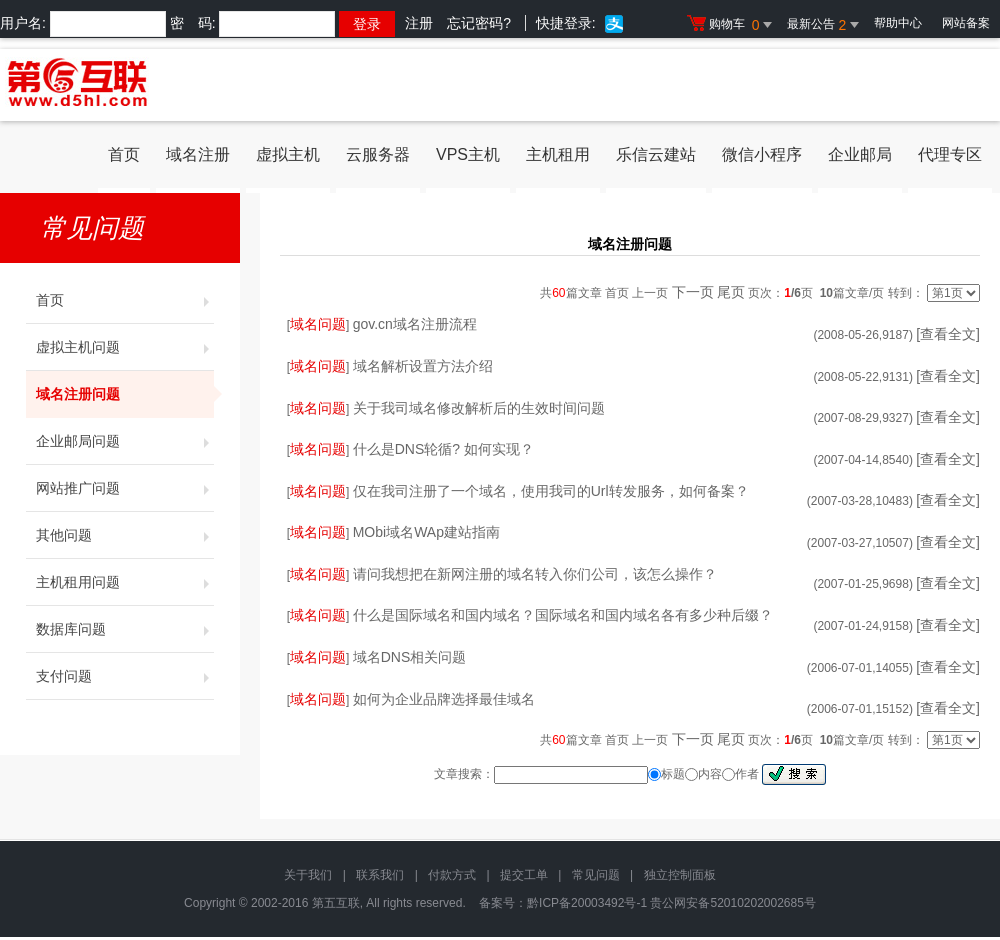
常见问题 (596, 875)
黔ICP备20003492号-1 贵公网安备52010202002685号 (671, 903)
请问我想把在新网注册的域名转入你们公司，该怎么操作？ (535, 574)
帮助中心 (898, 23)
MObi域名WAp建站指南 (426, 532)
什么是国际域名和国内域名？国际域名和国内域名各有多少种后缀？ (563, 615)
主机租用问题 (125, 582)
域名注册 (198, 154)
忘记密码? (479, 23)
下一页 (693, 292)
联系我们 (380, 875)
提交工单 (524, 875)
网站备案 (966, 23)
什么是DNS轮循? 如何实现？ (443, 449)
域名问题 (318, 324)
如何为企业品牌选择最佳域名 (444, 699)
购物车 (732, 25)
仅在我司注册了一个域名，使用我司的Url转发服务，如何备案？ (551, 491)
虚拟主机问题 (125, 347)
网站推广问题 (125, 488)
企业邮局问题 (125, 441)
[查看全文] (948, 334)
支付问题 (125, 676)
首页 (124, 154)
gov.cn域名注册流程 (415, 324)
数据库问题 (125, 629)
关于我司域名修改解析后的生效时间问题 (479, 408)
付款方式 (452, 875)
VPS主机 (468, 154)
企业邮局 (860, 154)
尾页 (731, 292)
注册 (419, 23)
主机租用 (558, 154)
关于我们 (308, 875)
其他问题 (125, 535)
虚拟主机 (288, 154)
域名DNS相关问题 (410, 657)
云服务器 (378, 154)
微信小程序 (762, 154)
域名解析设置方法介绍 (423, 366)
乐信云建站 (656, 154)
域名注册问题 (125, 394)
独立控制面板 (680, 875)
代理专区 (950, 154)
